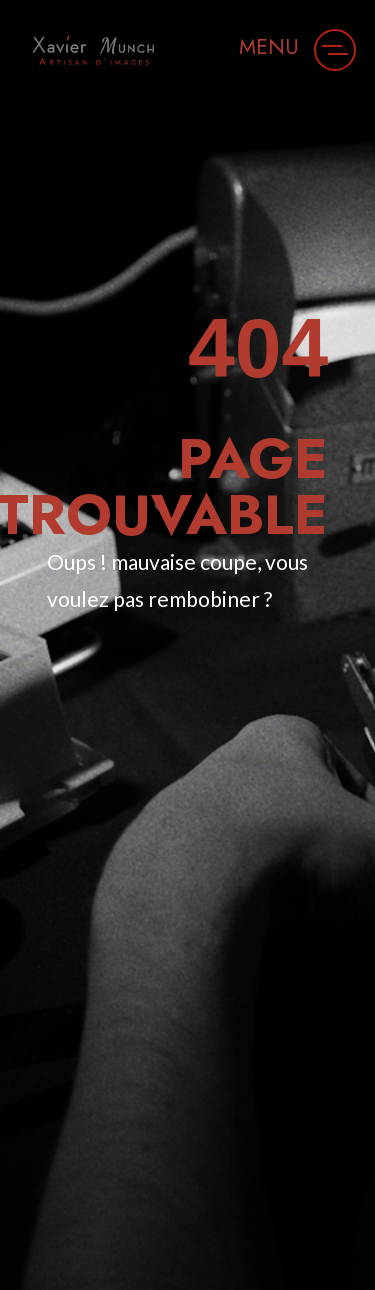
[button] (335, 50)
